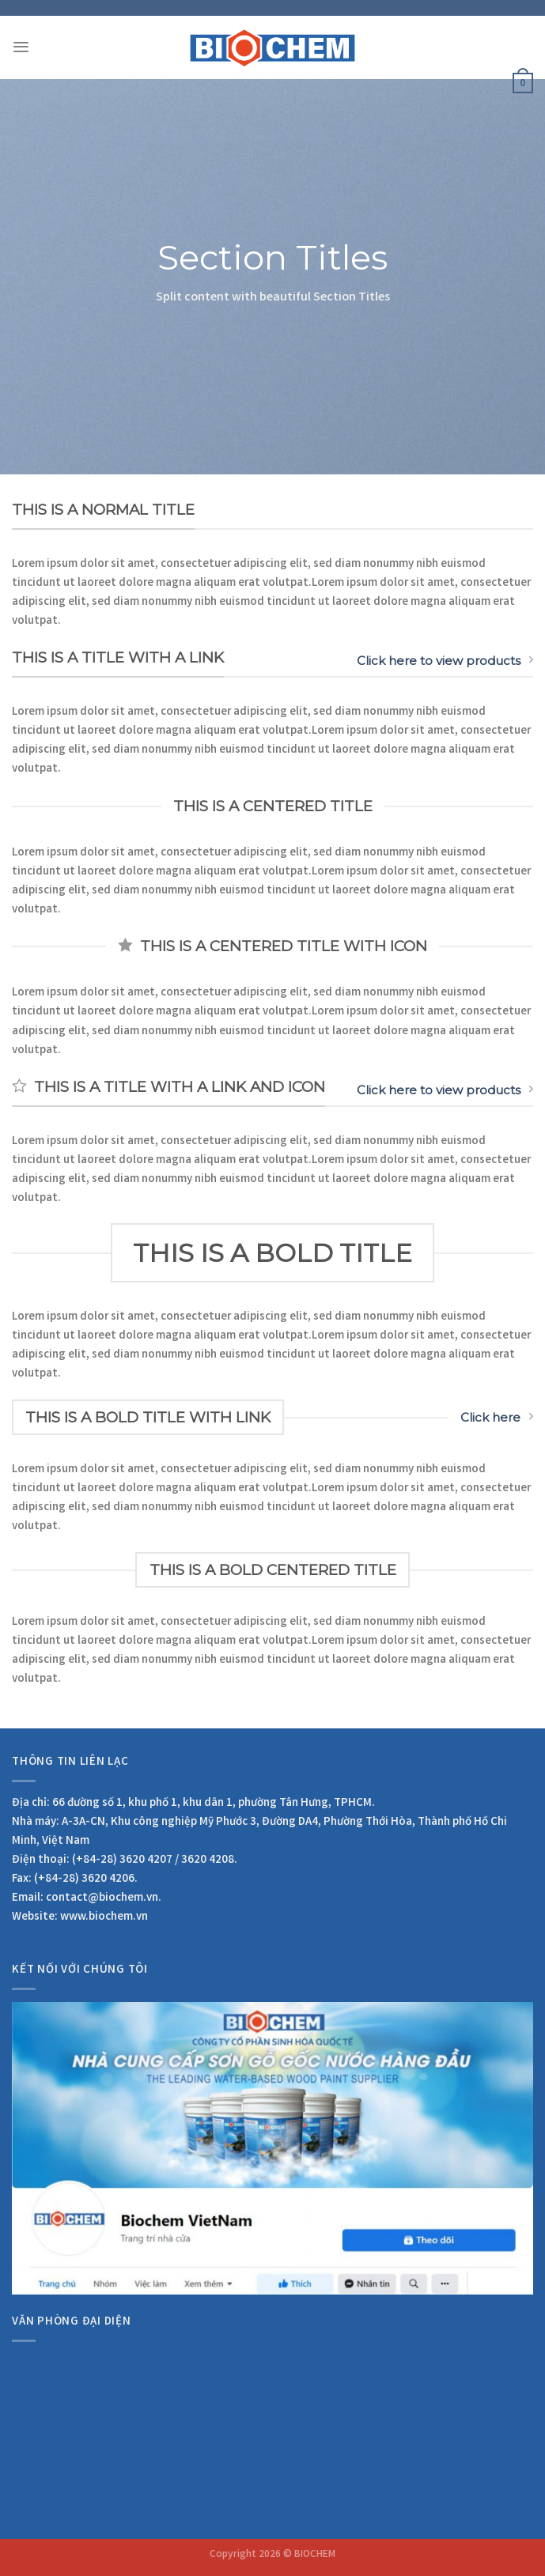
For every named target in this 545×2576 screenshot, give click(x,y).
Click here (496, 1417)
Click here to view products (445, 660)
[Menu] (21, 47)
